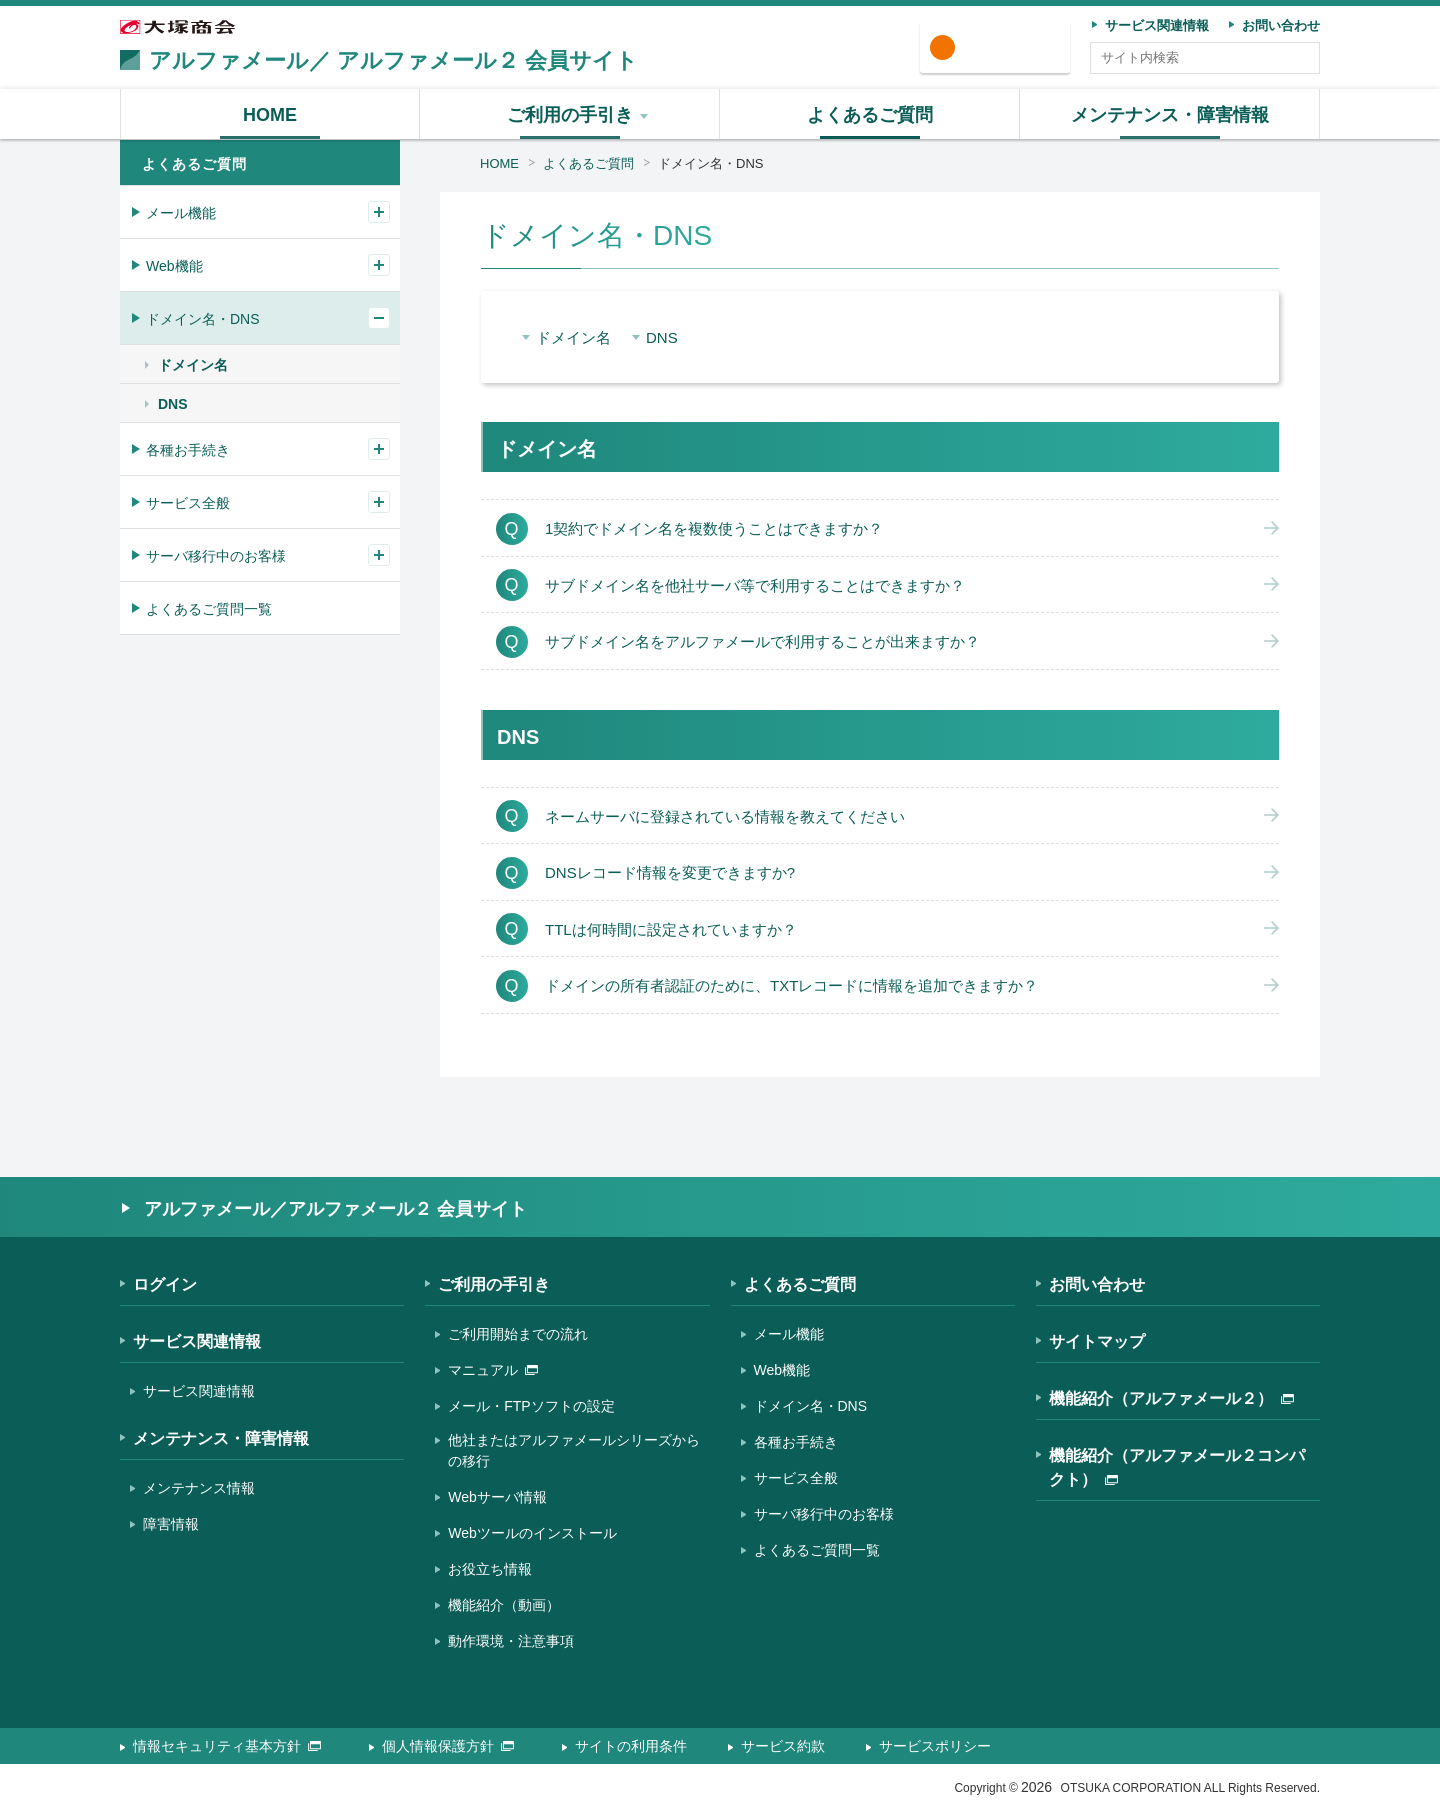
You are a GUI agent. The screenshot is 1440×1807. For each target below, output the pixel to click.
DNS (662, 337)
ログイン (1002, 48)
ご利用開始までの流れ (518, 1334)
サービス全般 (188, 503)
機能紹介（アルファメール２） (1171, 1398)
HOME (499, 163)
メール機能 (181, 213)
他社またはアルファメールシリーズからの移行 (574, 1450)
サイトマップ (1097, 1341)
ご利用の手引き (494, 1284)
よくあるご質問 (588, 163)
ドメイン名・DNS (710, 163)
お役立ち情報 (490, 1569)
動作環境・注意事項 (511, 1641)
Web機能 (174, 266)
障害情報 (171, 1524)
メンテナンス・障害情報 (221, 1438)
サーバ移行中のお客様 (216, 556)
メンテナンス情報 (199, 1488)
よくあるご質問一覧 (209, 609)
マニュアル (493, 1370)
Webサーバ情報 (497, 1497)
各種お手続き (188, 450)
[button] (570, 114)
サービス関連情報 (197, 1341)
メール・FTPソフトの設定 (531, 1406)
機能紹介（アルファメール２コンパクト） (1177, 1467)
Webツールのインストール (532, 1533)
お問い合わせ (1097, 1284)
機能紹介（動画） (504, 1605)
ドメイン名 (573, 337)
